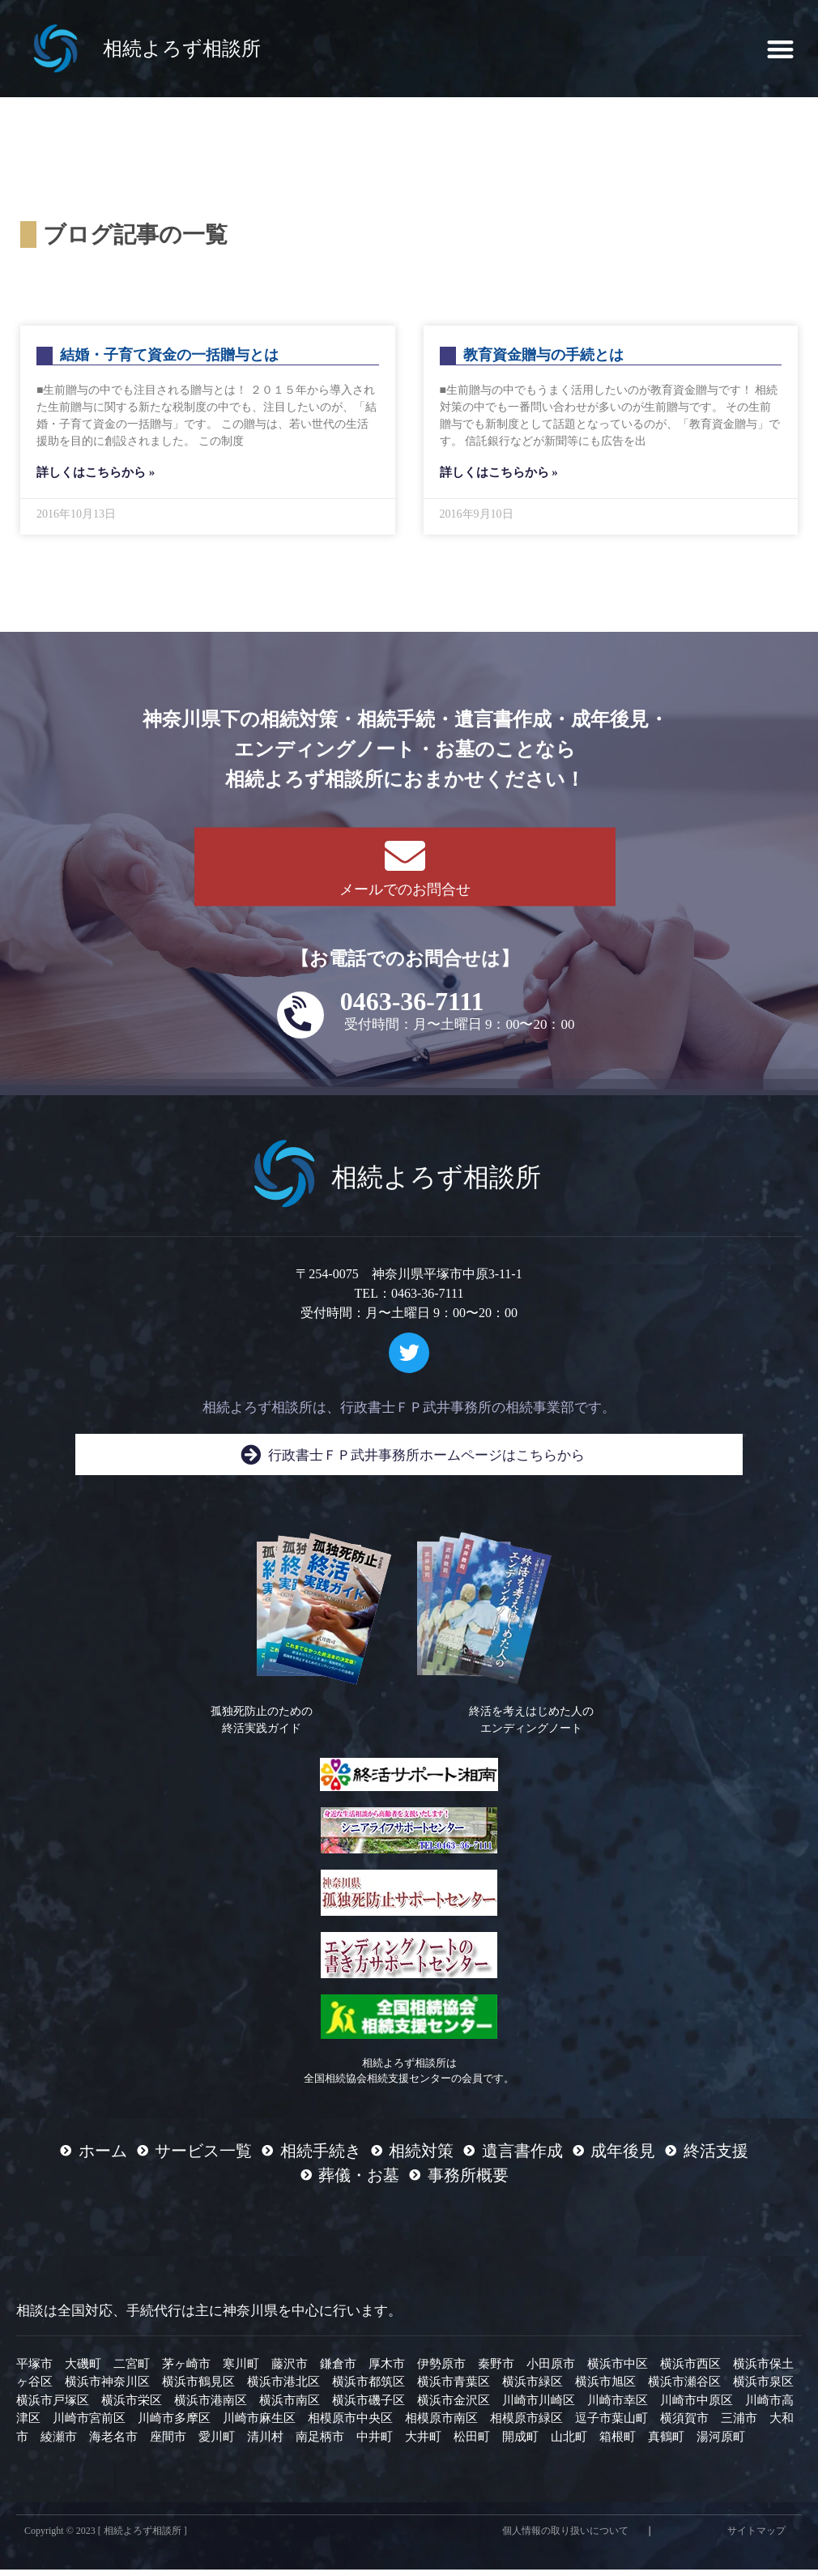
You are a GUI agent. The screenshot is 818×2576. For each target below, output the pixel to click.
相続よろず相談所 (182, 48)
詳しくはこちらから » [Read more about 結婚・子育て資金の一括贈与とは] (95, 478)
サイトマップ (756, 2537)
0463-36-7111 (412, 1007)
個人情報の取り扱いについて (565, 2537)
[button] (781, 49)
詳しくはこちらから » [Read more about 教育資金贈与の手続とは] (499, 478)
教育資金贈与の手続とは (543, 361)
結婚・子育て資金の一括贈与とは (169, 361)
